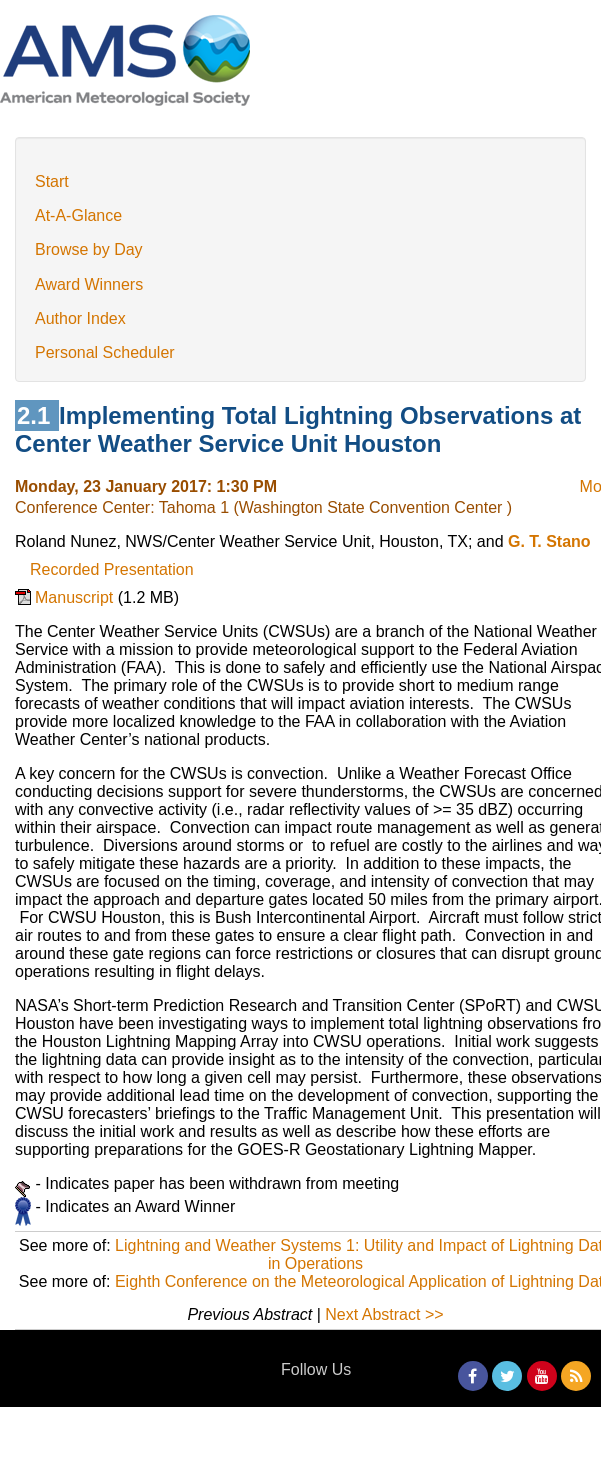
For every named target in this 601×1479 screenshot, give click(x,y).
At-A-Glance (78, 215)
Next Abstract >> (384, 1314)
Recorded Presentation (112, 569)
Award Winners (89, 284)
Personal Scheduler (105, 352)
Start (52, 181)
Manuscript (76, 597)
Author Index (80, 318)
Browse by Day (89, 249)
